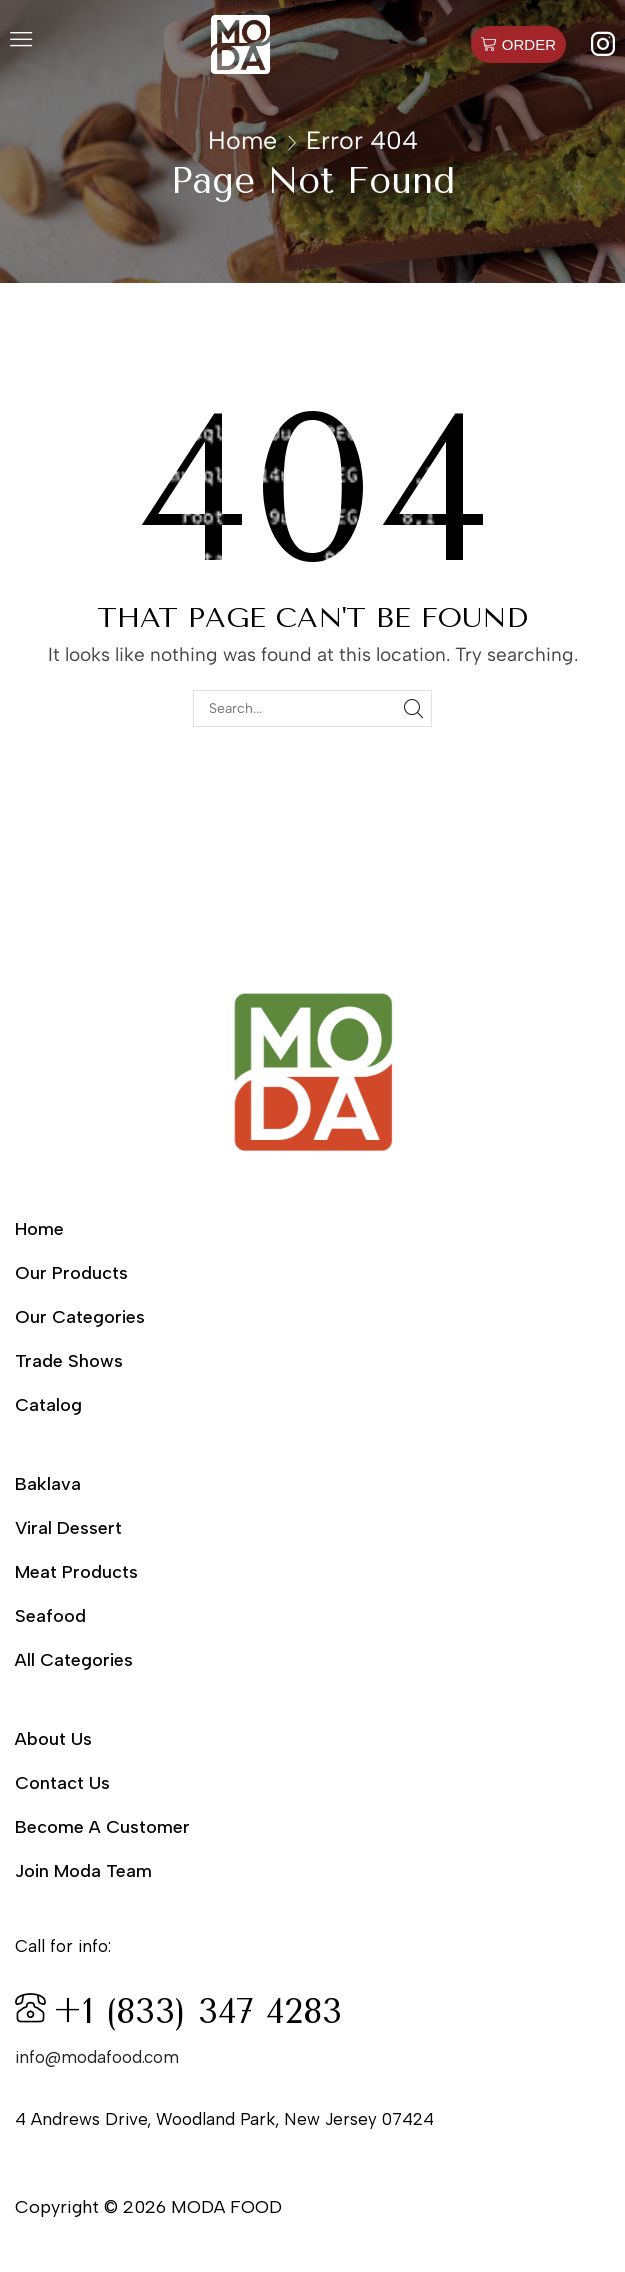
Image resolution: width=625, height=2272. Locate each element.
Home (242, 140)
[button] (21, 44)
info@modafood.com (97, 2057)
